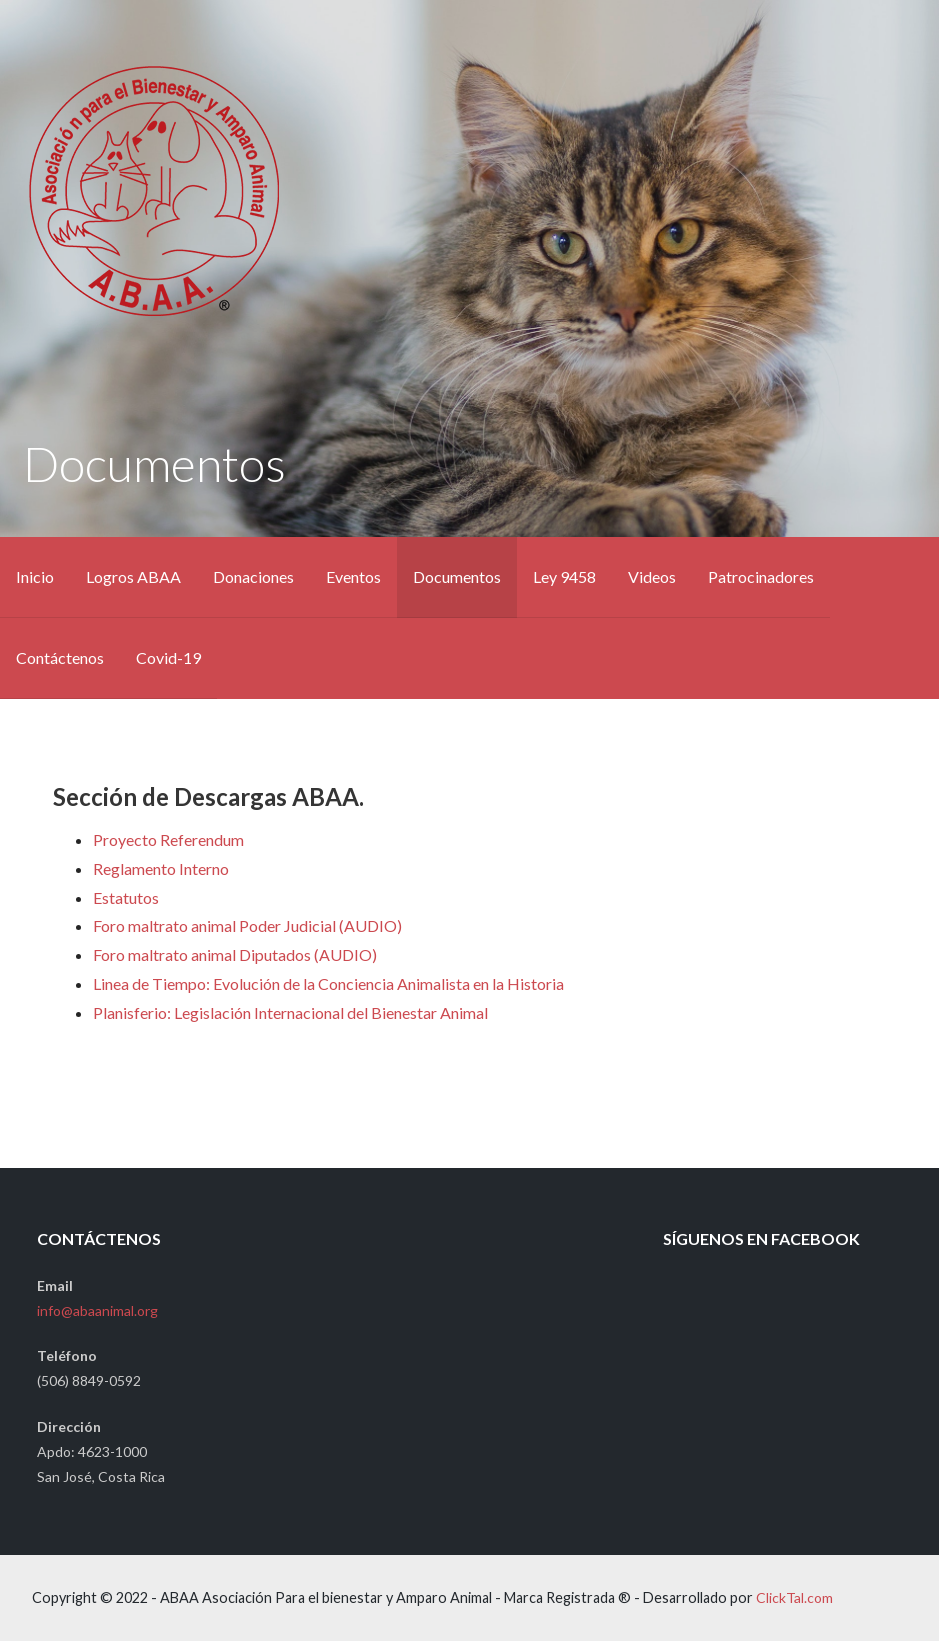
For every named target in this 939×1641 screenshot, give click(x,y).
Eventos (353, 576)
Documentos (457, 576)
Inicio (35, 576)
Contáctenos (60, 657)
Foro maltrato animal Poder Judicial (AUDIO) (247, 925)
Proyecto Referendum (168, 839)
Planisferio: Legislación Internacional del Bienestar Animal (290, 1012)
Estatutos (126, 897)
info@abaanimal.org (97, 1310)
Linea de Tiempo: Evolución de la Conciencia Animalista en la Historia (328, 983)
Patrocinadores (761, 576)
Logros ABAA (133, 576)
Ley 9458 (564, 576)
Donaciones (253, 576)
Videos (652, 576)
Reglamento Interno (161, 868)
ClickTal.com (794, 1597)
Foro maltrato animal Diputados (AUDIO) (235, 954)
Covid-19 (168, 657)
